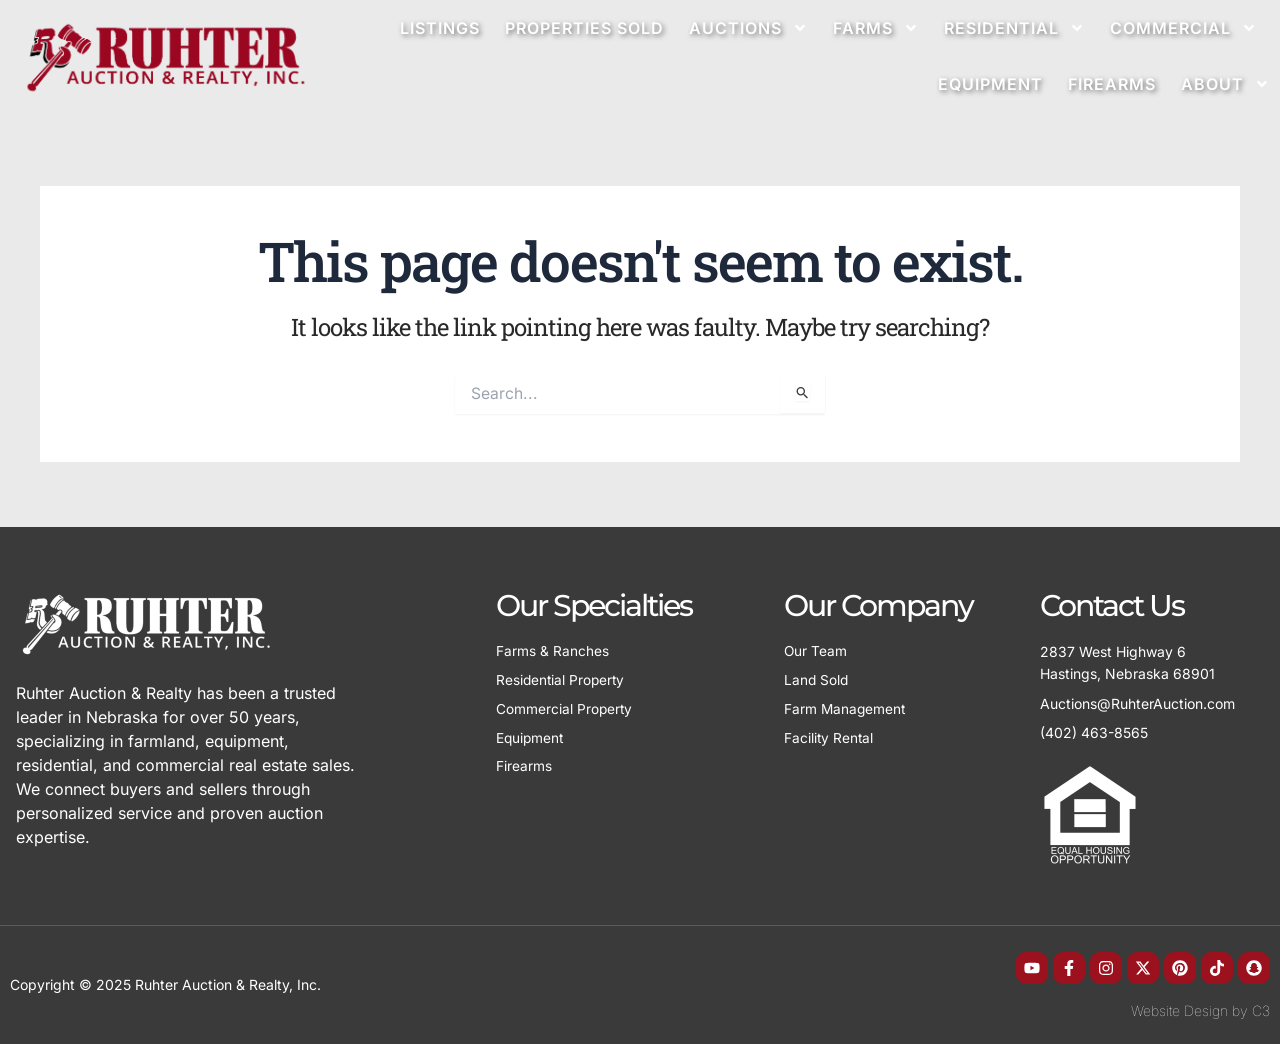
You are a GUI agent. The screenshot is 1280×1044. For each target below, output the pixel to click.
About (1225, 84)
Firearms (1112, 84)
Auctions (748, 28)
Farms (876, 28)
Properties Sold (584, 28)
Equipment (990, 84)
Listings (440, 28)
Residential (1014, 28)
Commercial (1183, 28)
